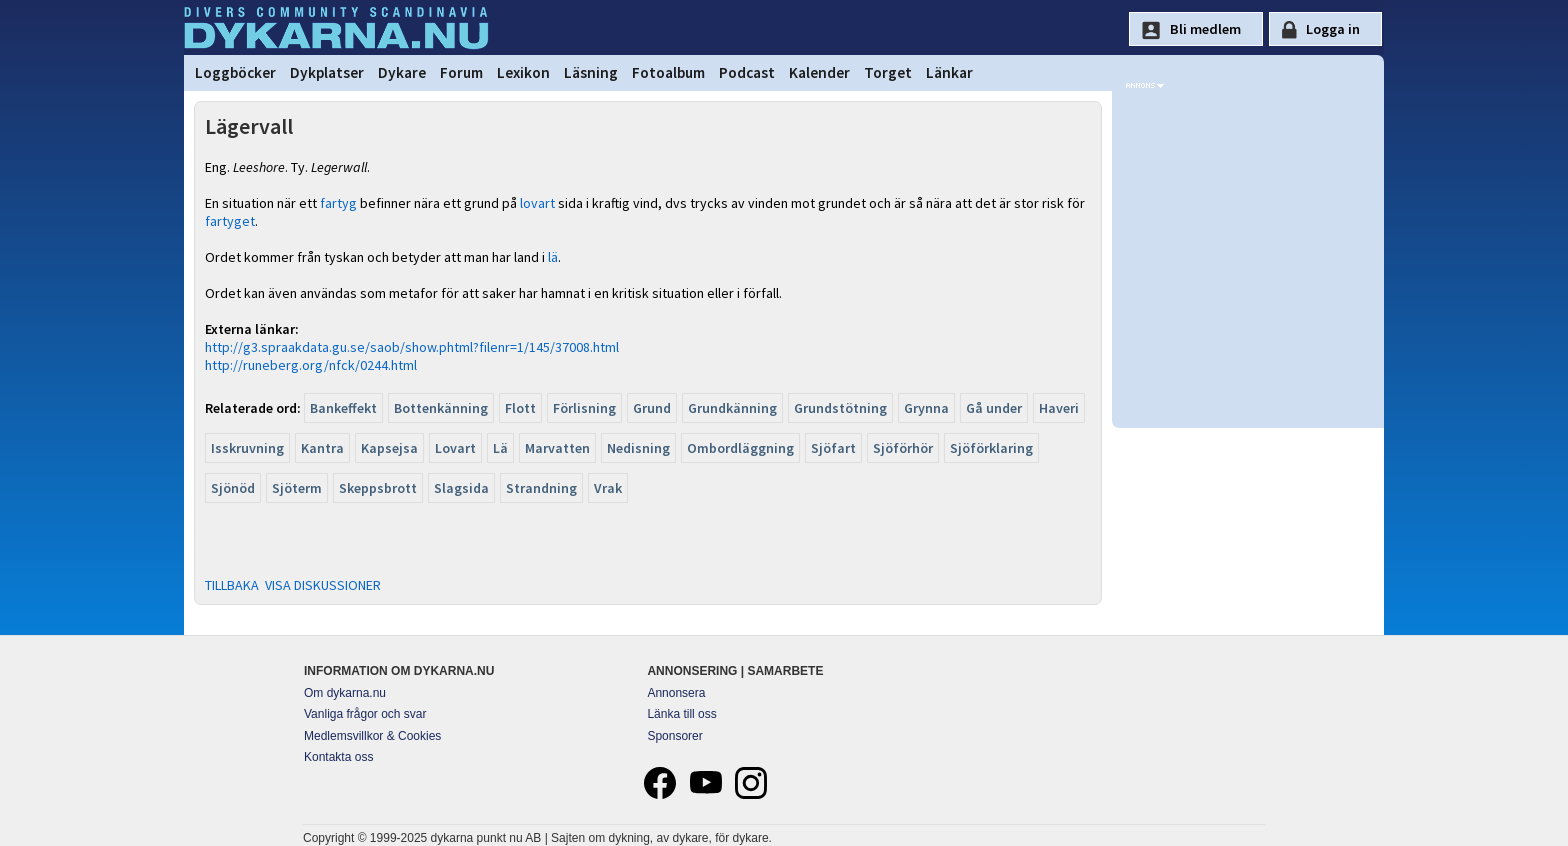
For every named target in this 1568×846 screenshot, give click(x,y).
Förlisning (584, 408)
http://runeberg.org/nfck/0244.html (311, 365)
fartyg (338, 203)
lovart (537, 203)
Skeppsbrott (378, 488)
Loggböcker (235, 72)
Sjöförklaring (991, 448)
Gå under (994, 408)
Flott (520, 408)
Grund (652, 408)
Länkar (949, 72)
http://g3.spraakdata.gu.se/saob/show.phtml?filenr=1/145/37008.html (412, 347)
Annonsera (676, 693)
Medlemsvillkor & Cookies (372, 736)
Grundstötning (840, 408)
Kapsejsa (389, 448)
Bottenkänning (441, 408)
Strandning (541, 488)
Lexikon (523, 72)
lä (553, 257)
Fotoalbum (668, 72)
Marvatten (557, 448)
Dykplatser (327, 72)
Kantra (322, 448)
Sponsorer (674, 736)
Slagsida (461, 488)
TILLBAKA (232, 585)
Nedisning (638, 448)
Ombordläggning (740, 448)
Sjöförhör (903, 448)
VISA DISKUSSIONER (323, 585)
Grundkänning (732, 408)
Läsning (591, 72)
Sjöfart (833, 448)
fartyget (230, 221)
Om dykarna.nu (345, 693)
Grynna (926, 408)
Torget (888, 72)
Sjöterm (297, 488)
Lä (500, 448)
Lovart (455, 448)
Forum (461, 72)
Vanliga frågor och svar (365, 714)
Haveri (1059, 408)
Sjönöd (233, 488)
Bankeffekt (343, 408)
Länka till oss (681, 714)
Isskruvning (247, 448)
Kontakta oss (338, 757)
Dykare (402, 72)
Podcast (747, 72)
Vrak (608, 488)
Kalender (819, 72)
